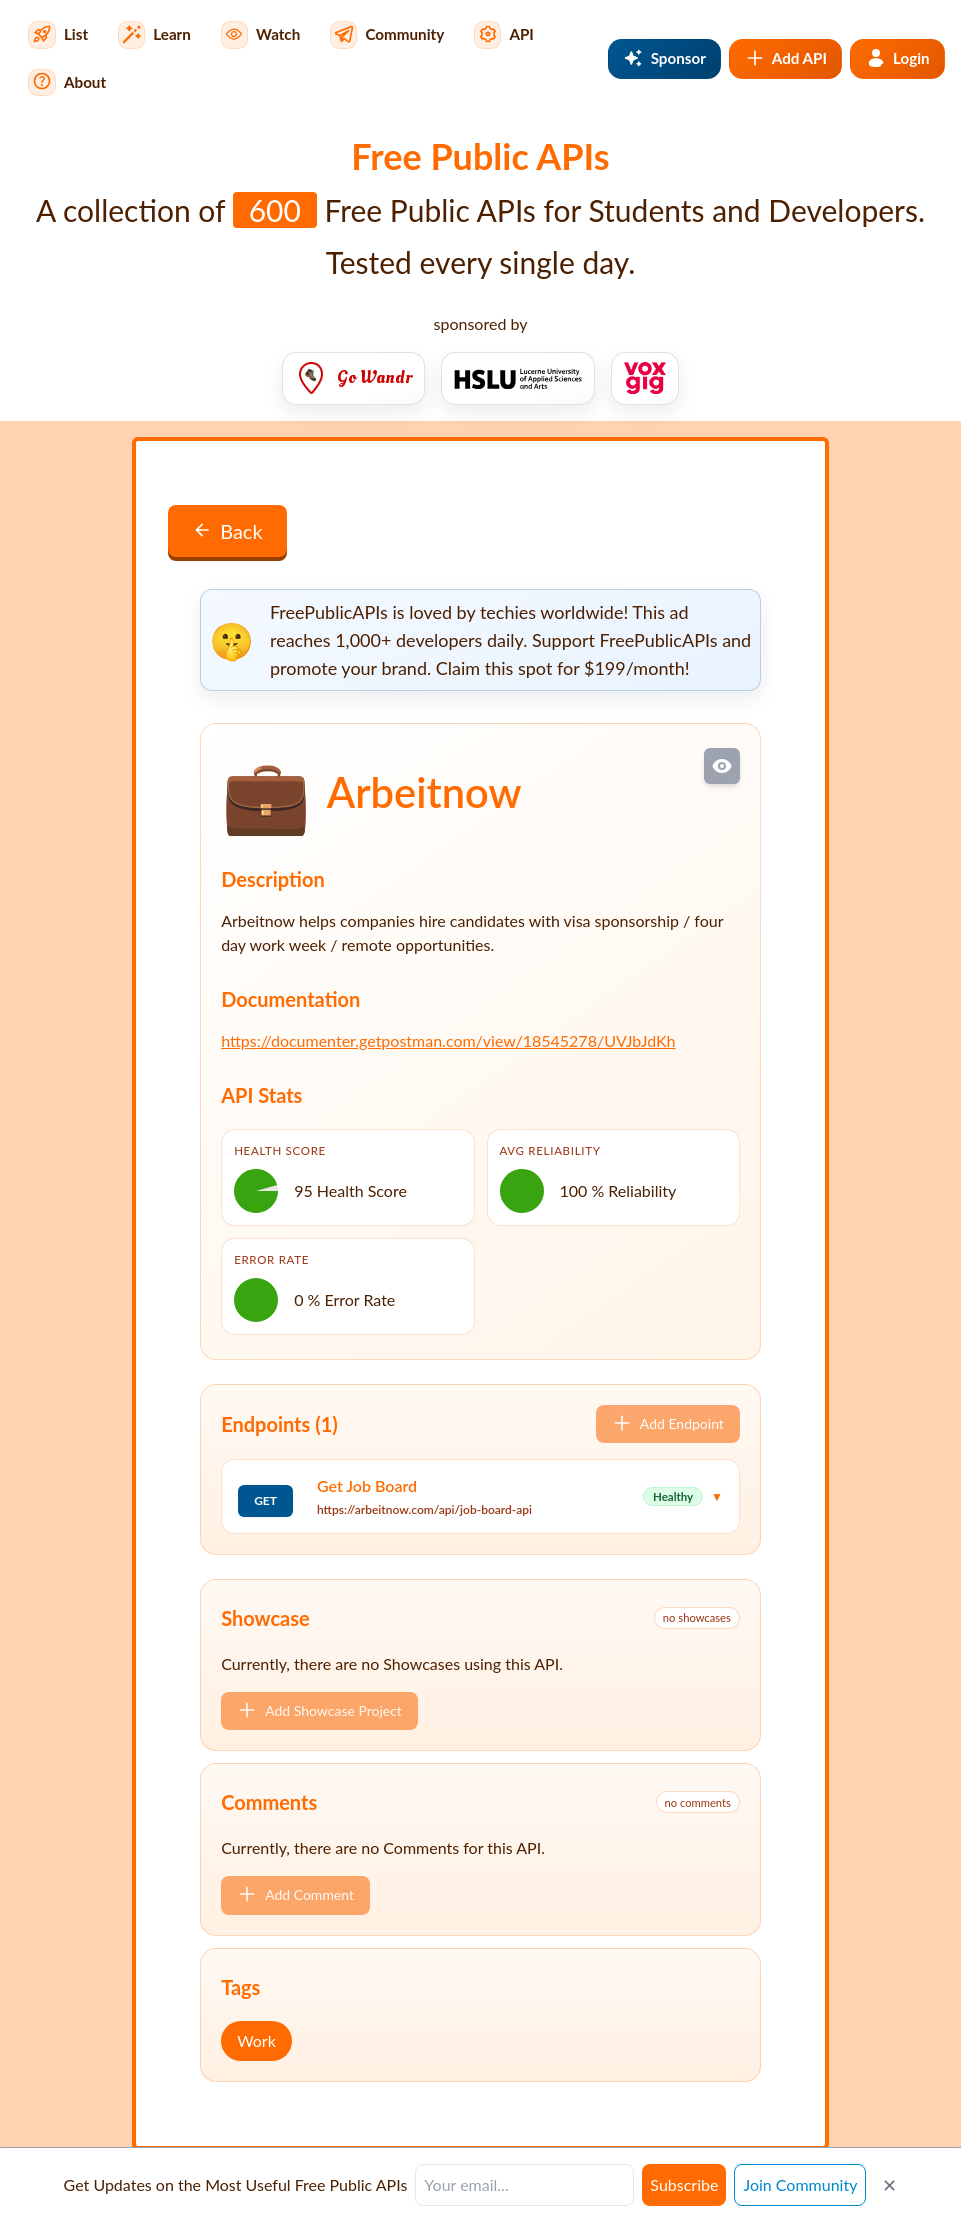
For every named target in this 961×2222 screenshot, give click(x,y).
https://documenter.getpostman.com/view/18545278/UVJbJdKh (448, 1040)
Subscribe (684, 2184)
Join (800, 2184)
